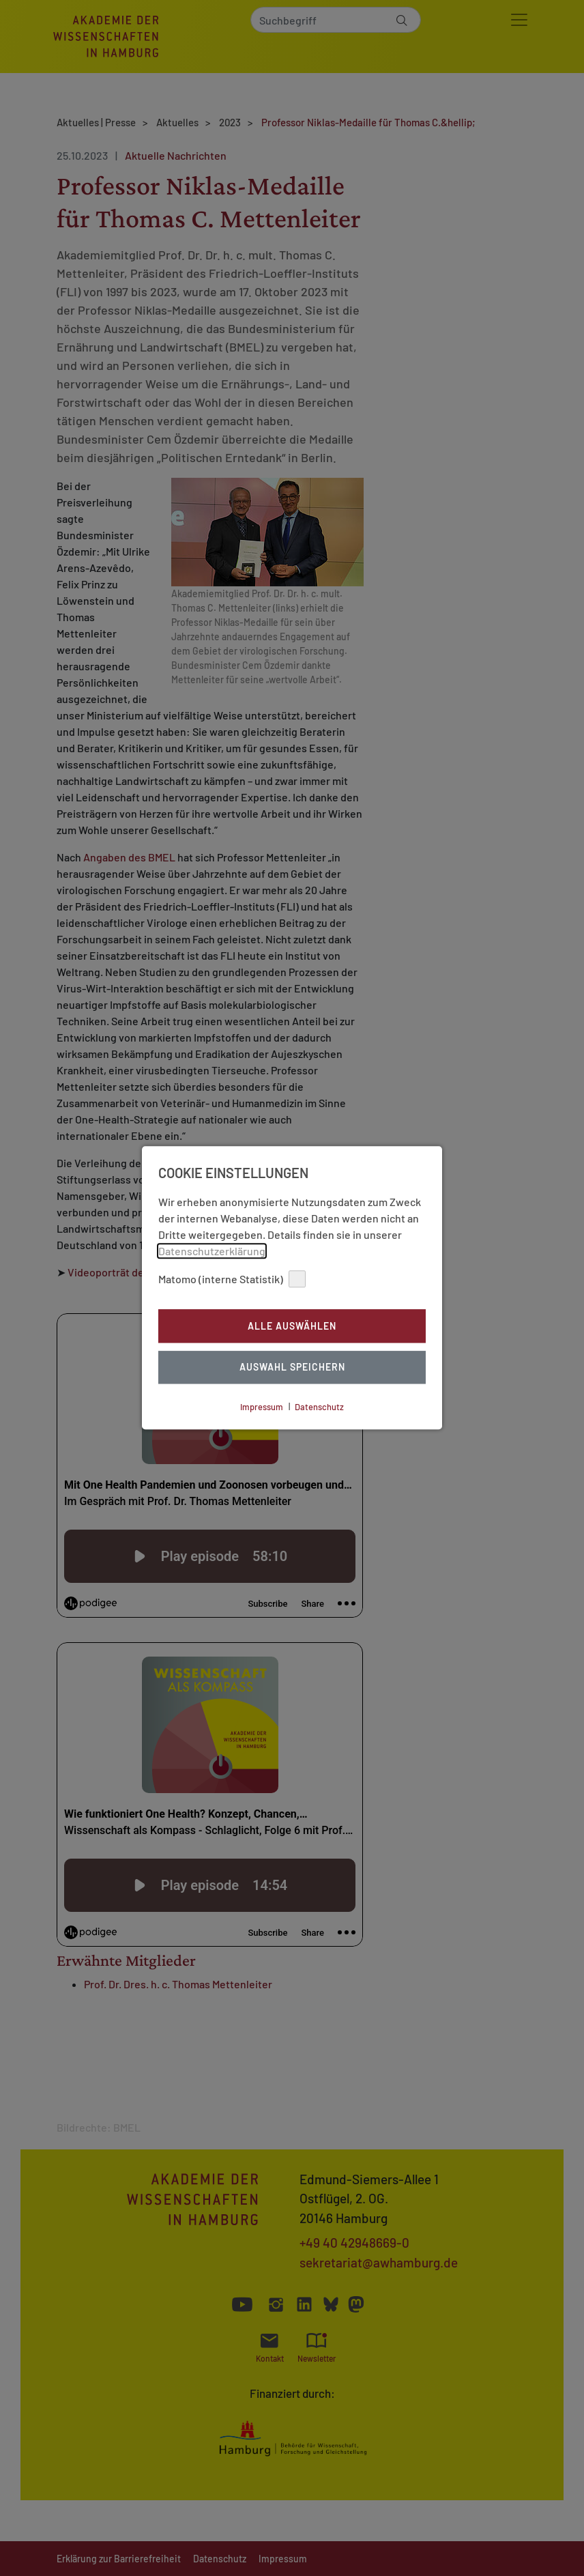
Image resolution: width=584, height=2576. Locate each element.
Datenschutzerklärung (211, 1250)
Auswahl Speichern (292, 1367)
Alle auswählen (292, 1326)
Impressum (261, 1406)
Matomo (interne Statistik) (232, 1278)
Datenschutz (319, 1406)
